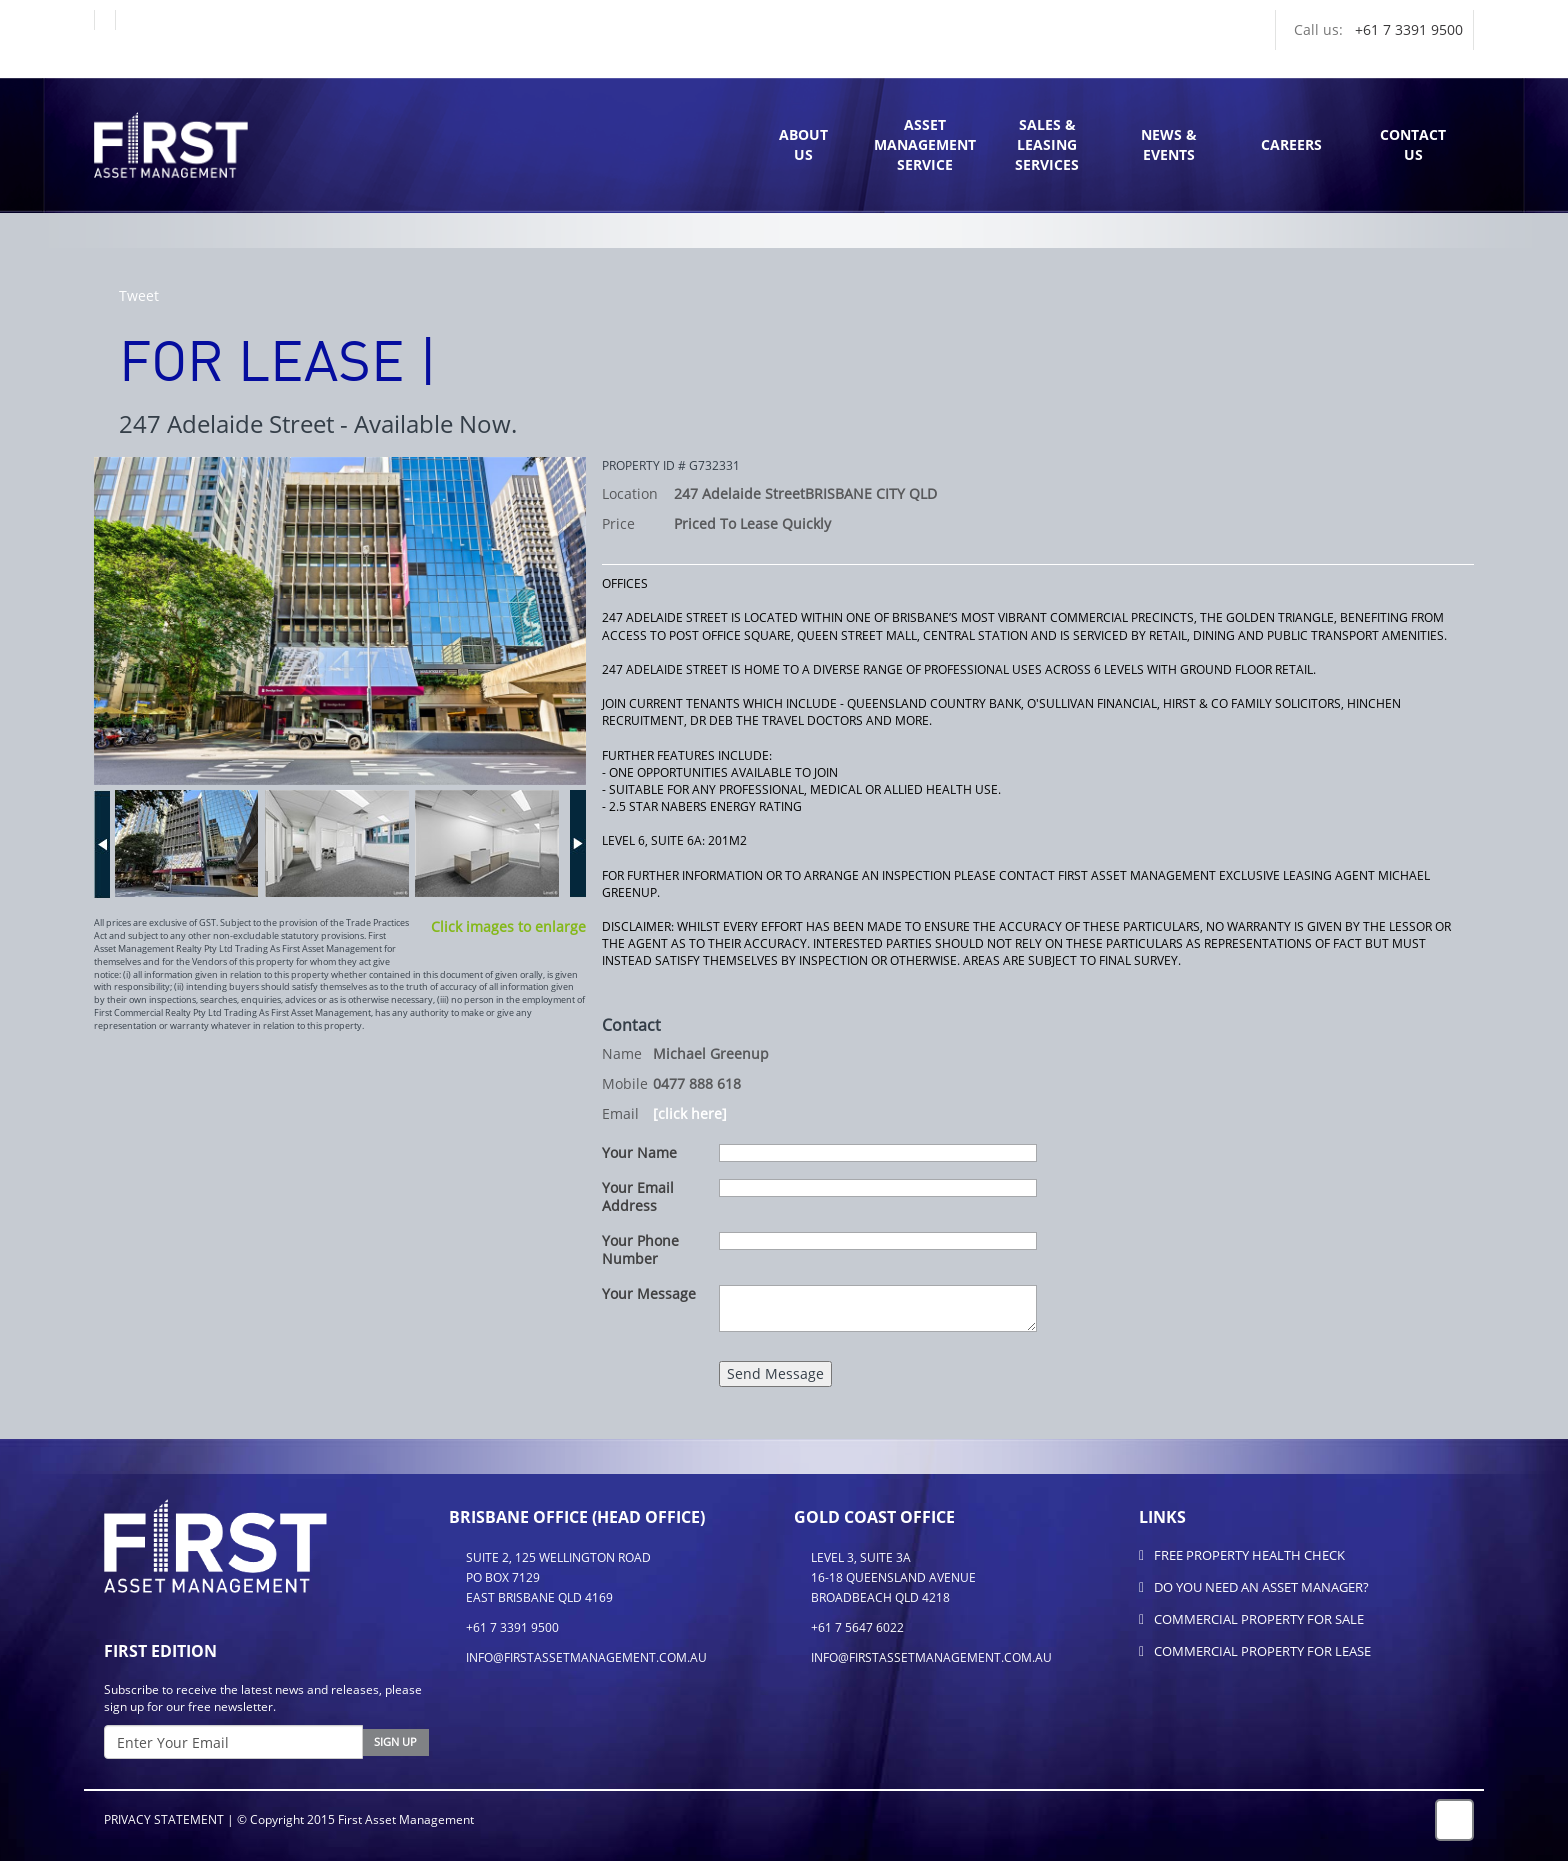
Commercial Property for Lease (1262, 1651)
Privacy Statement (164, 1819)
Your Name (639, 1153)
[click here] (690, 1113)
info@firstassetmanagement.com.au (586, 1657)
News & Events (1169, 144)
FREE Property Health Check (1249, 1555)
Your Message (649, 1294)
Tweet (139, 295)
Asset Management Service (925, 144)
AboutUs (803, 144)
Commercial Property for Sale (1259, 1619)
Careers (1291, 144)
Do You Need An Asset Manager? (1261, 1587)
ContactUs (1413, 144)
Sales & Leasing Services (1047, 144)
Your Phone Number (640, 1250)
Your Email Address (638, 1197)
